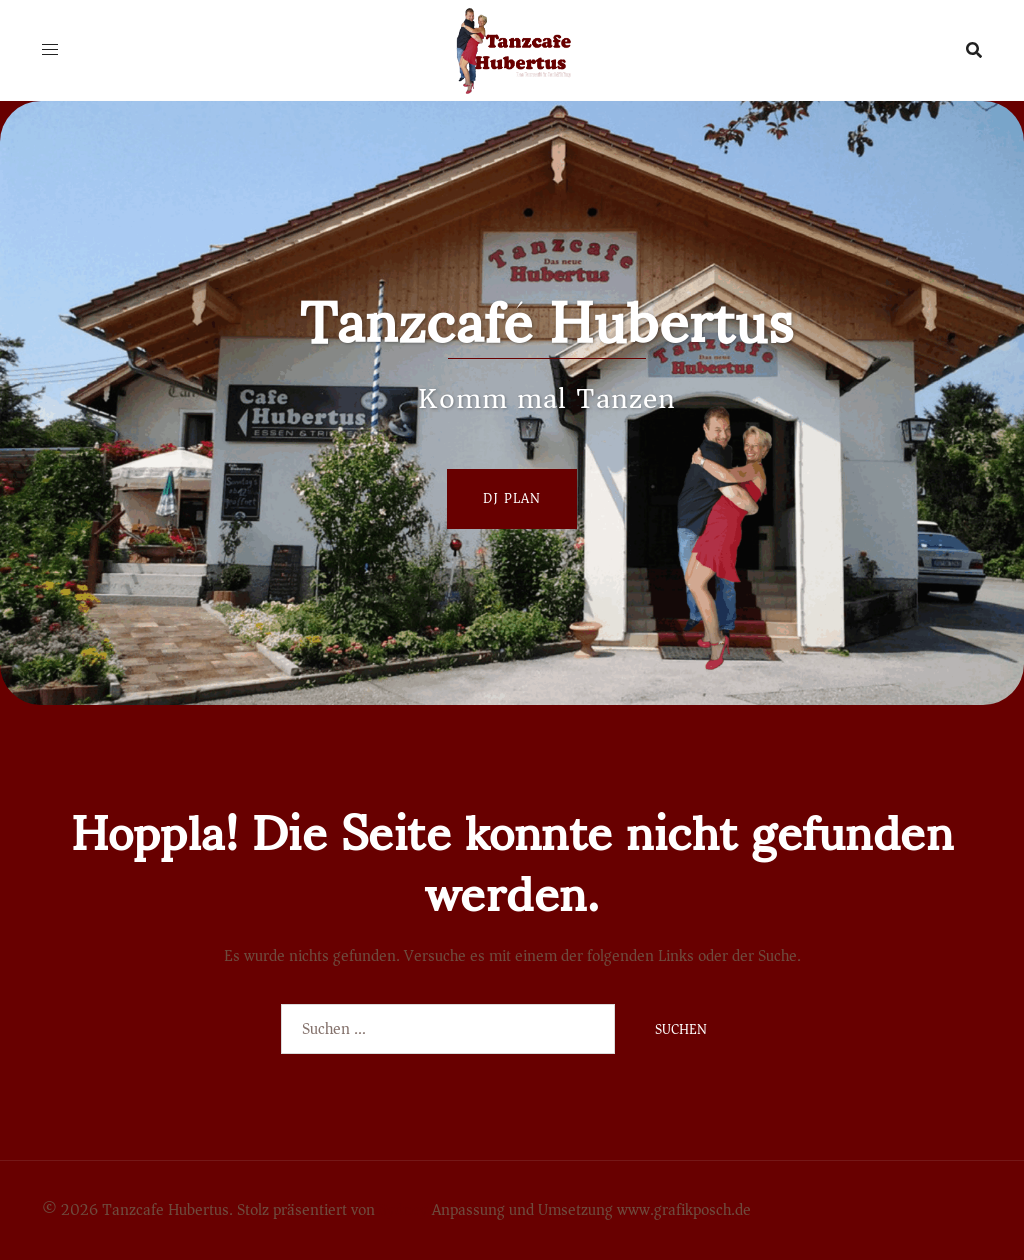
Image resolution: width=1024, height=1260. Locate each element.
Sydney (403, 1210)
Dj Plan (512, 498)
